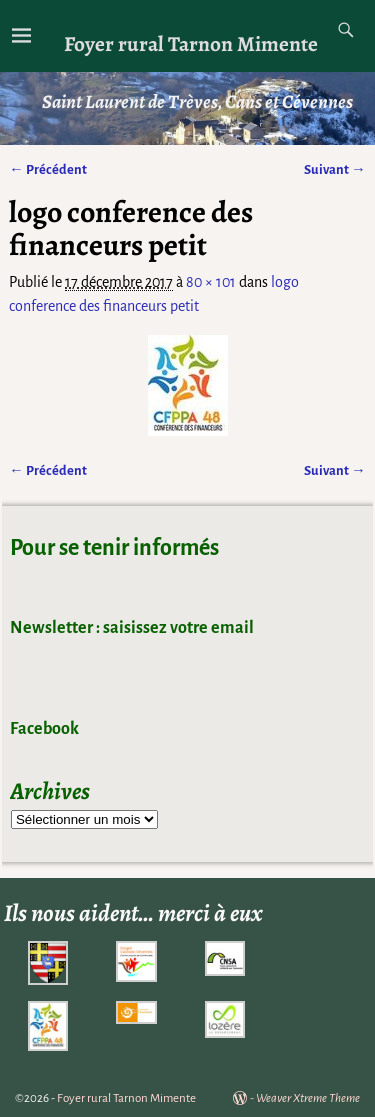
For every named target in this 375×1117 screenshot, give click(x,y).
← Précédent (47, 169)
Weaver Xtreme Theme (308, 1098)
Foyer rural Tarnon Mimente (191, 43)
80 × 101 (211, 282)
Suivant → (334, 169)
